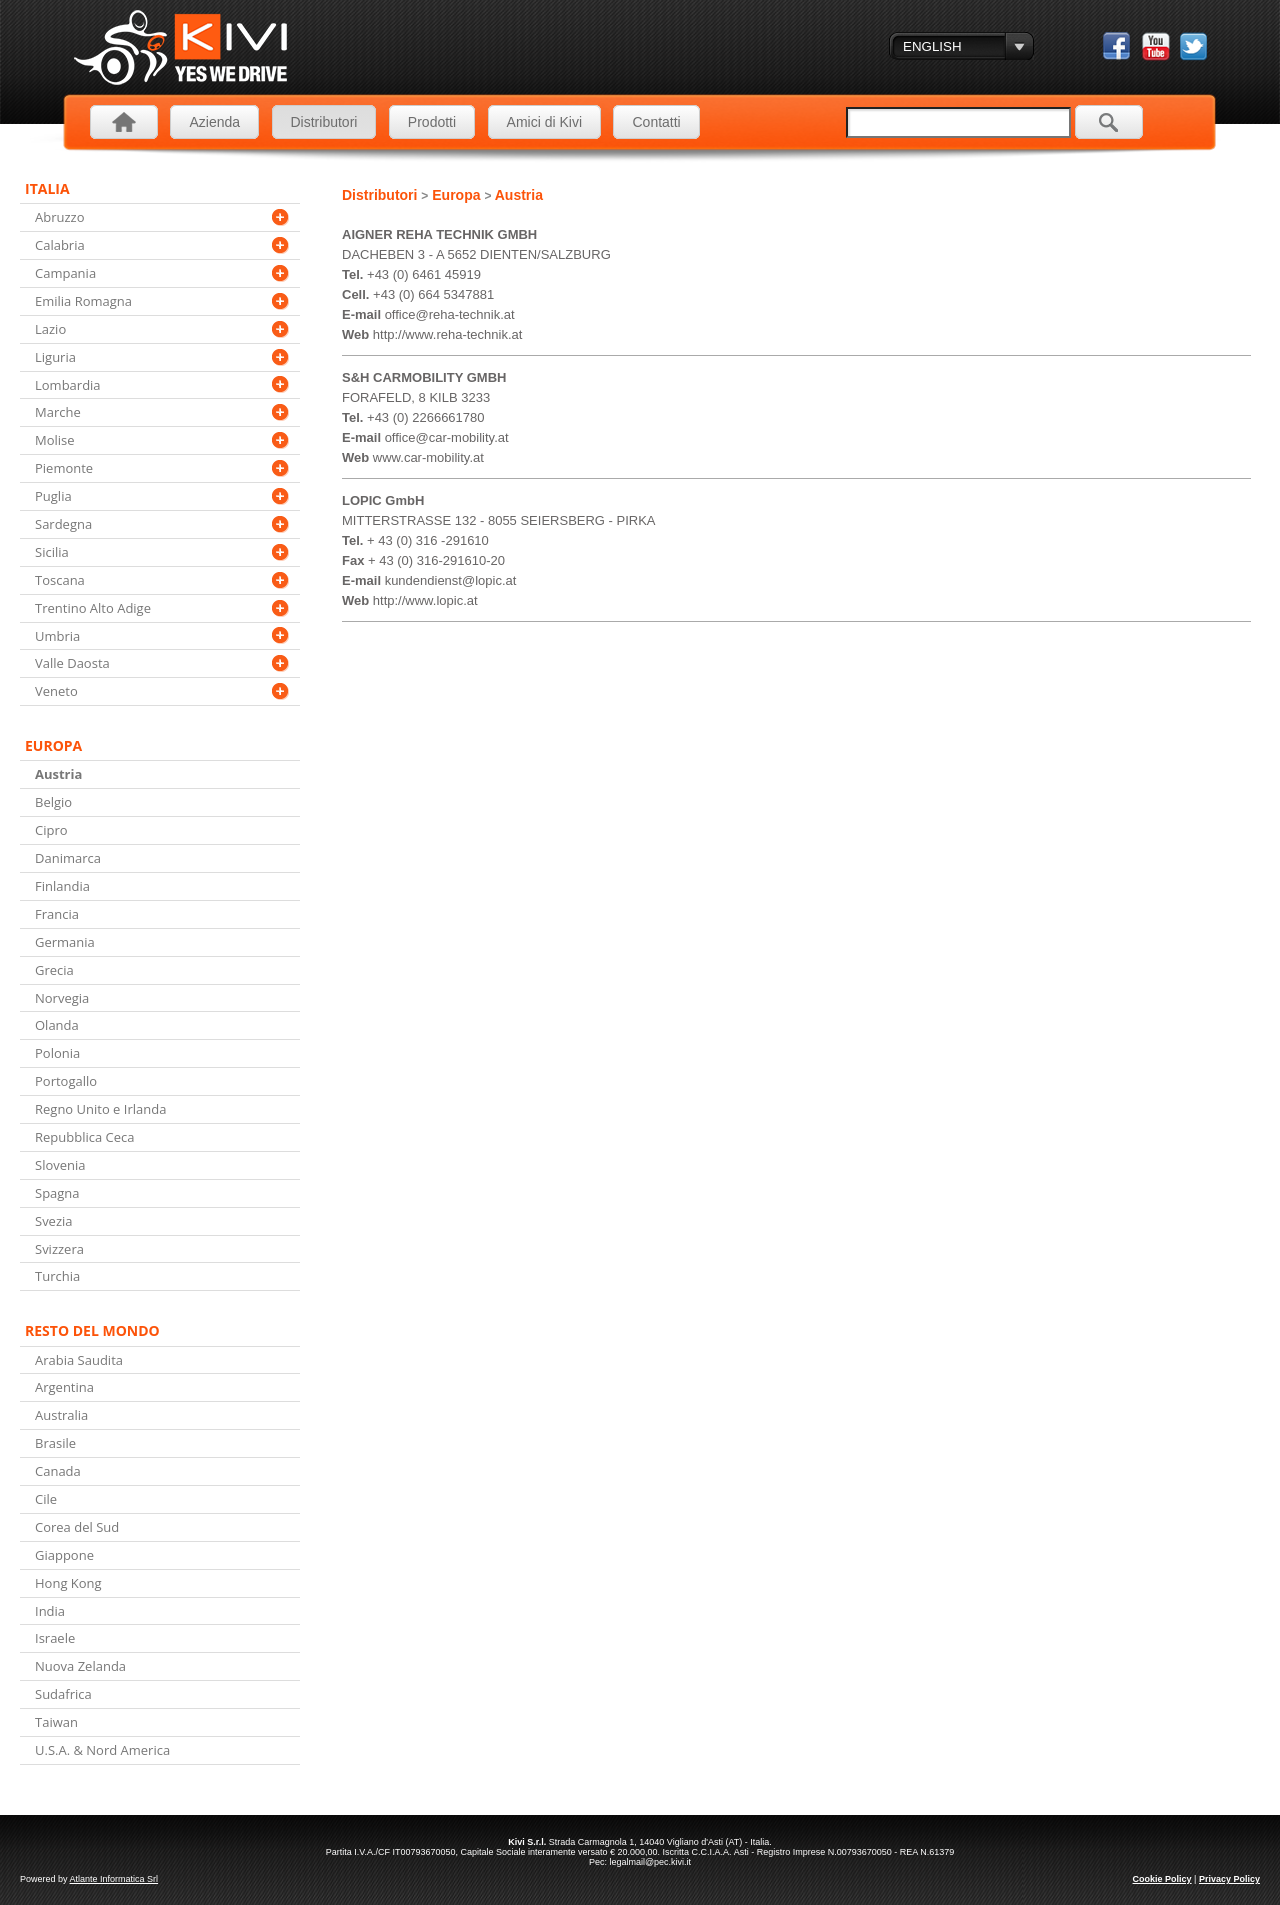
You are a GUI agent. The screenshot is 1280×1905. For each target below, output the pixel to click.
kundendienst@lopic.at (451, 580)
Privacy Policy (1229, 1879)
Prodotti (432, 122)
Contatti (656, 122)
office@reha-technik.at (450, 314)
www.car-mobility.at (428, 457)
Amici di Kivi (544, 122)
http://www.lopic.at (425, 600)
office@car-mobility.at (447, 437)
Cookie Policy (1162, 1879)
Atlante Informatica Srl (114, 1879)
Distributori (324, 122)
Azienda (214, 122)
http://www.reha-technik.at (448, 334)
